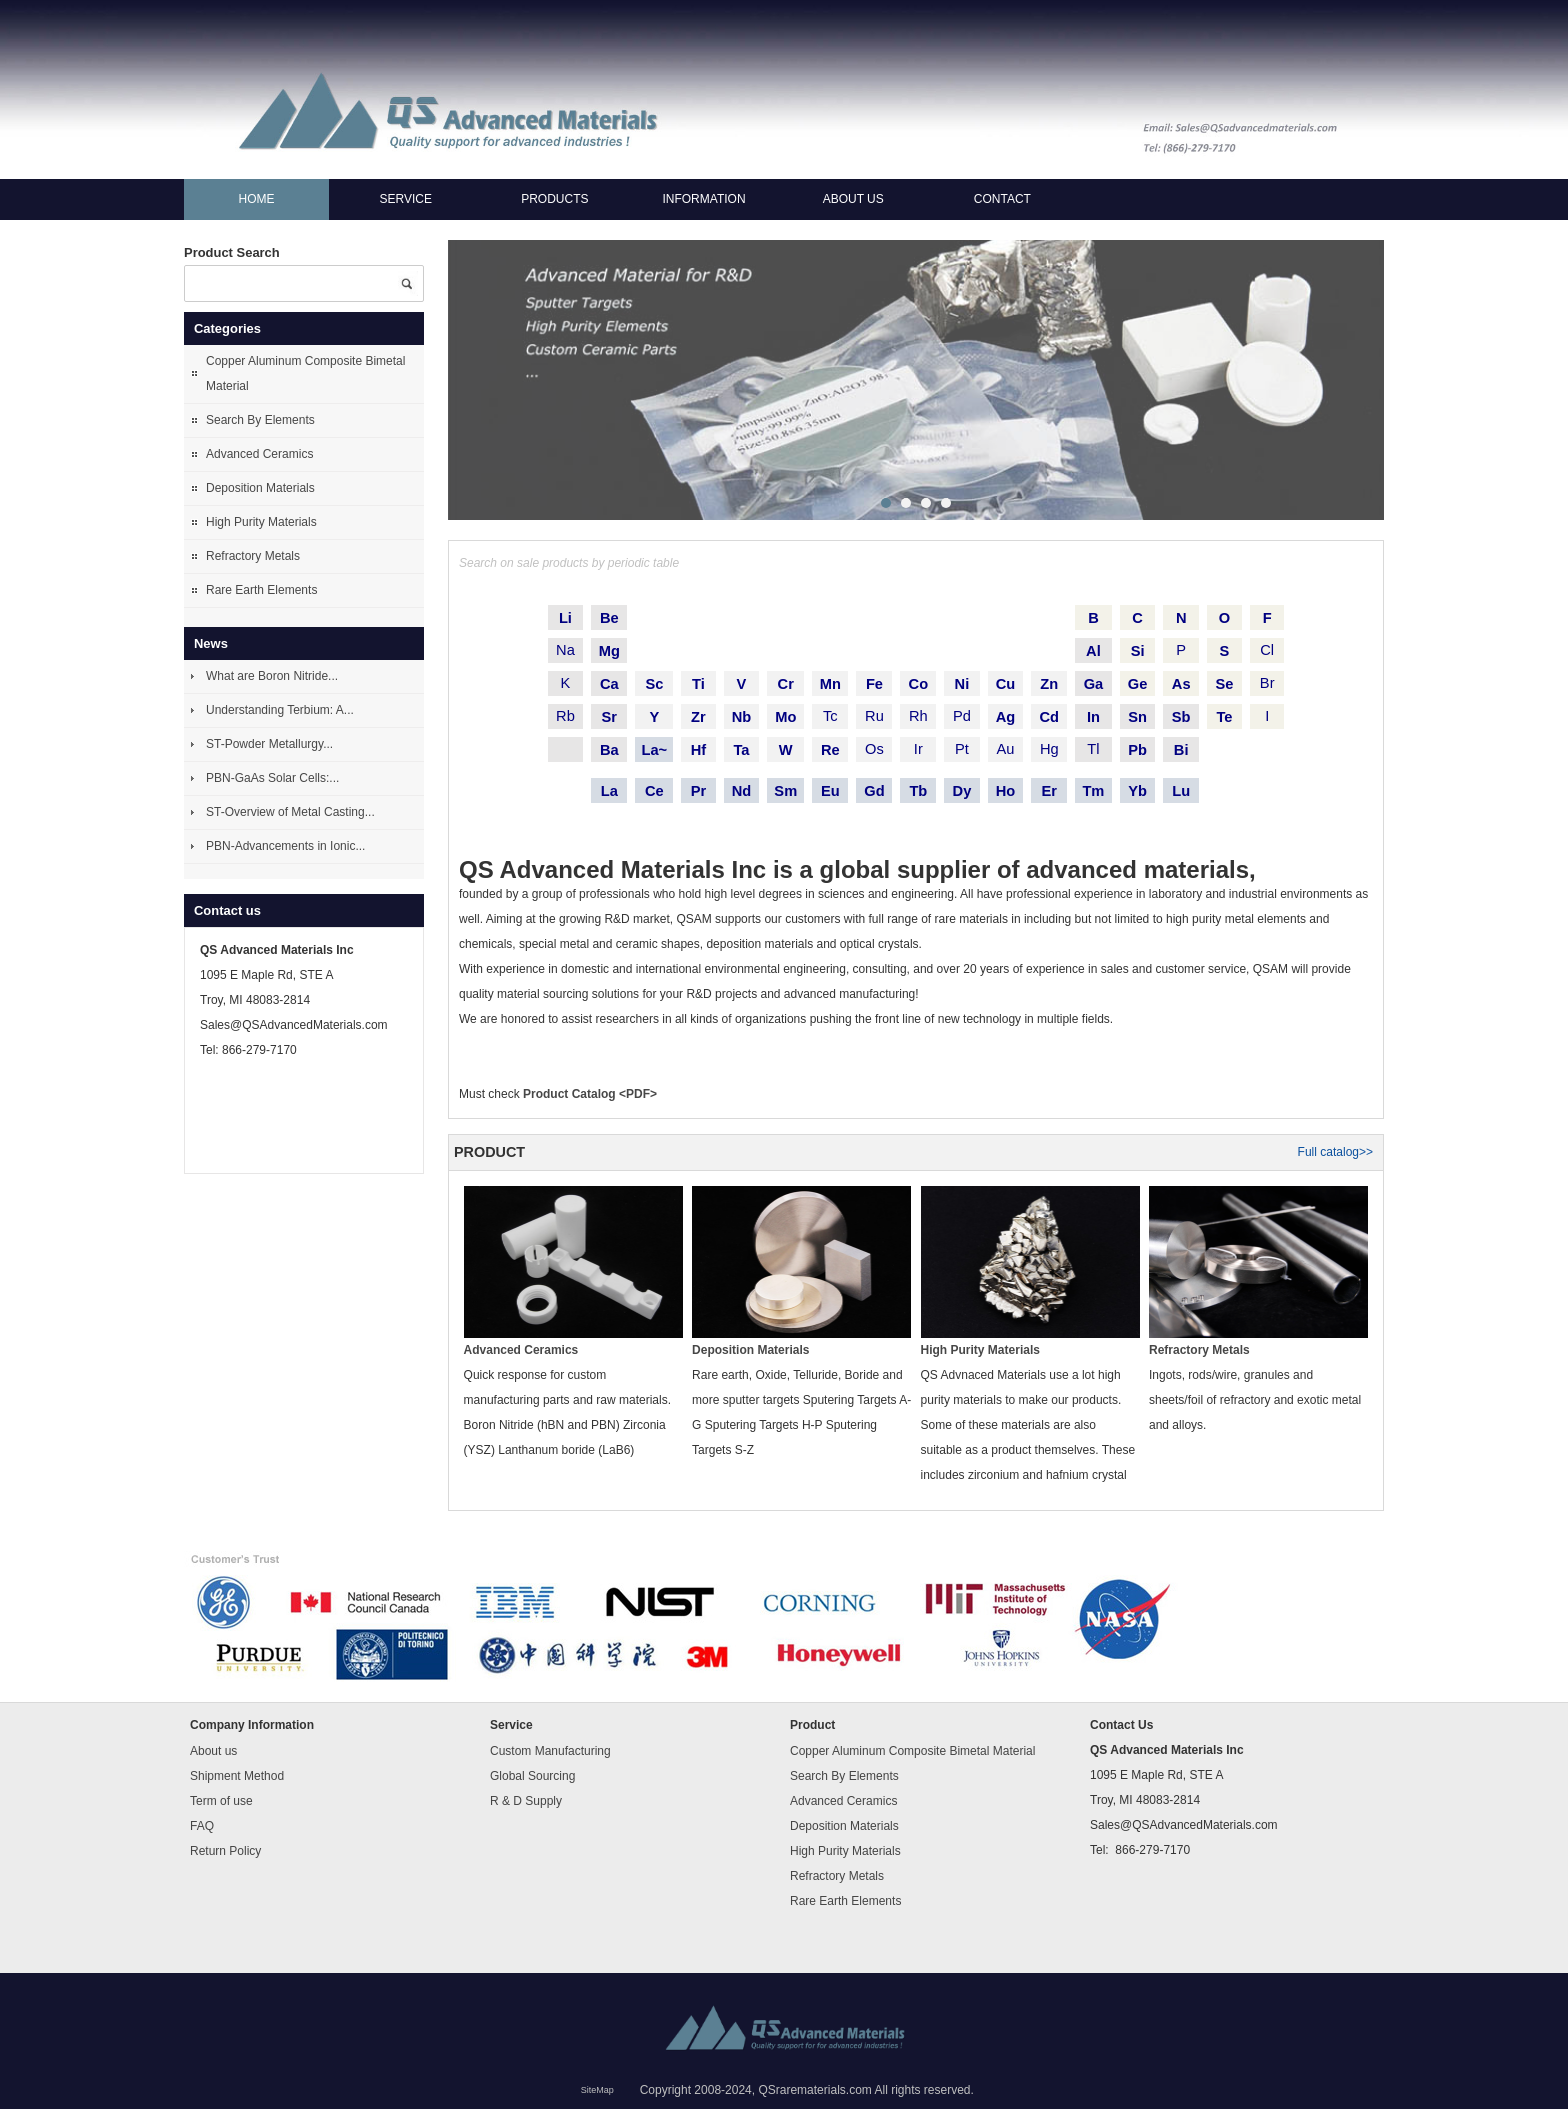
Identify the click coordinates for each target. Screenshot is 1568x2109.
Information (703, 199)
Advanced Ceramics (259, 454)
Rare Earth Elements (261, 590)
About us (853, 199)
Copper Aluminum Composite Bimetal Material (305, 373)
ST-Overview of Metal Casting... (290, 812)
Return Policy (225, 1851)
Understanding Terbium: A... (280, 710)
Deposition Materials (260, 488)
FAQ (202, 1826)
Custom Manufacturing (550, 1751)
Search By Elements (260, 420)
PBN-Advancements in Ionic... (285, 846)
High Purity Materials (261, 522)
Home (257, 199)
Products (554, 199)
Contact (1002, 199)
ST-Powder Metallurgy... (269, 744)
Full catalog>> (1335, 1152)
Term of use (221, 1801)
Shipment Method (237, 1776)
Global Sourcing (532, 1776)
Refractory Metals (253, 556)
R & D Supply (526, 1801)
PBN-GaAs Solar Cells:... (272, 778)
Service (405, 199)
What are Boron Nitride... (272, 676)
